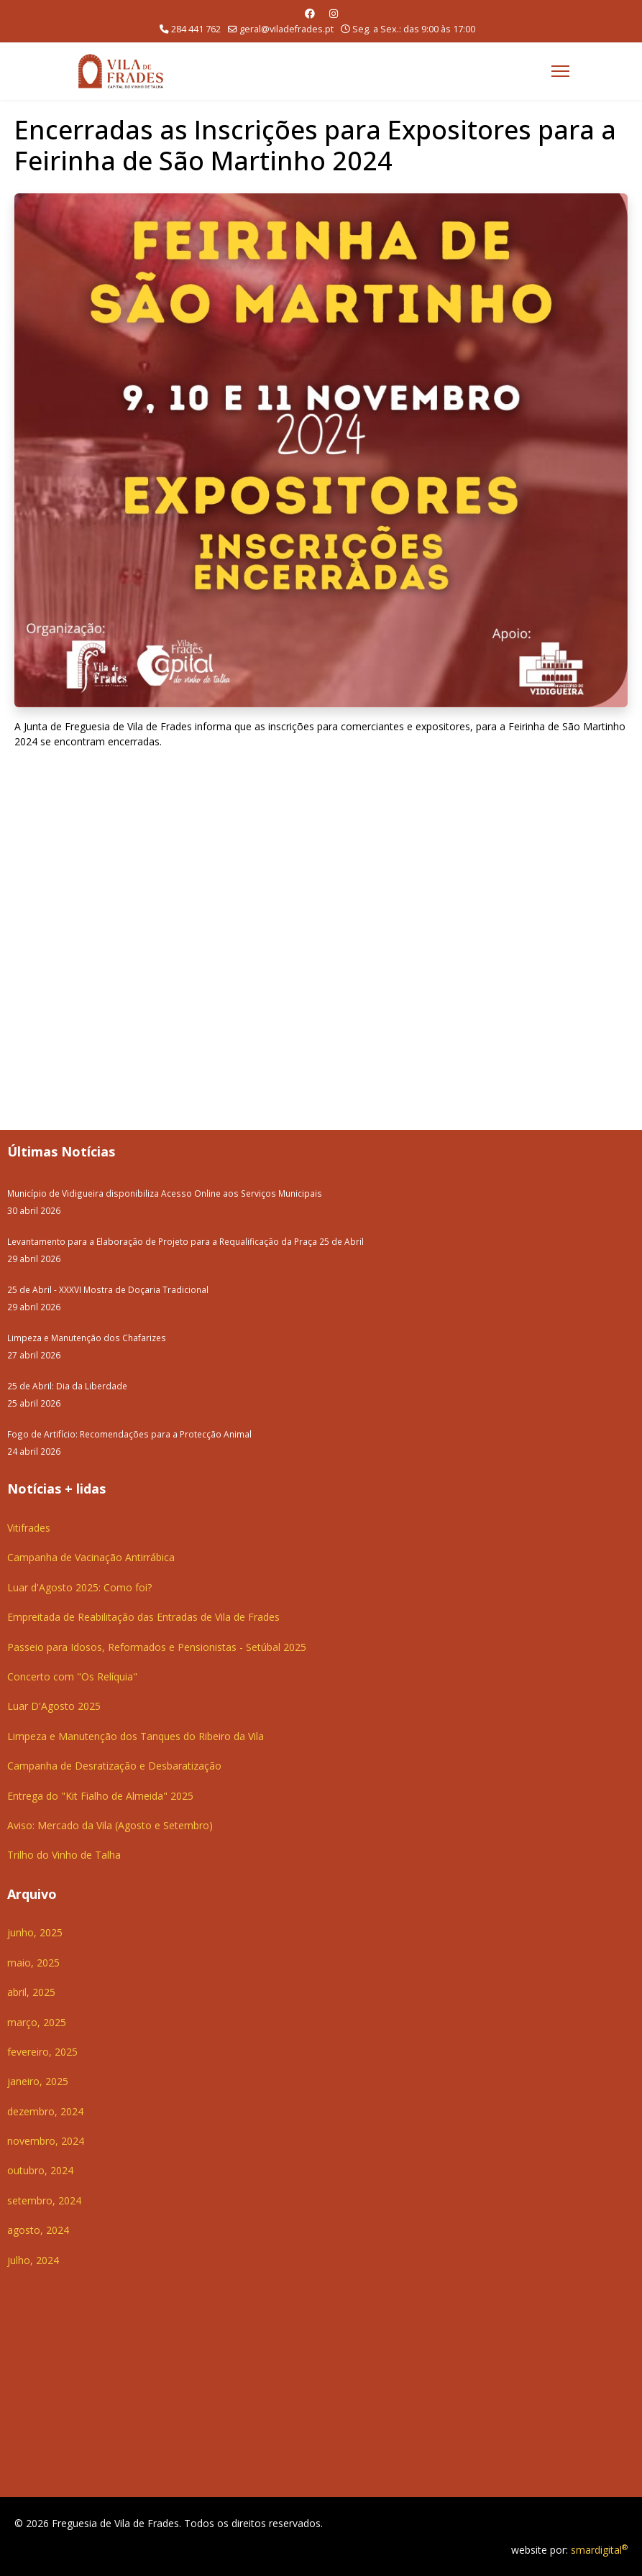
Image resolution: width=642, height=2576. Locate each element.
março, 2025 (36, 2022)
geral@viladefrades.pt (286, 29)
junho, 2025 (35, 1932)
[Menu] (560, 71)
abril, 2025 (31, 1992)
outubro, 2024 (40, 2170)
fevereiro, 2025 (42, 2051)
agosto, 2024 (38, 2230)
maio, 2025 (33, 1962)
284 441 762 (196, 29)
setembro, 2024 (44, 2200)
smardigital (599, 2550)
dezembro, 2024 (45, 2111)
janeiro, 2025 (37, 2081)
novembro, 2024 (45, 2141)
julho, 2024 (33, 2260)
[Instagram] (333, 13)
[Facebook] (310, 13)
